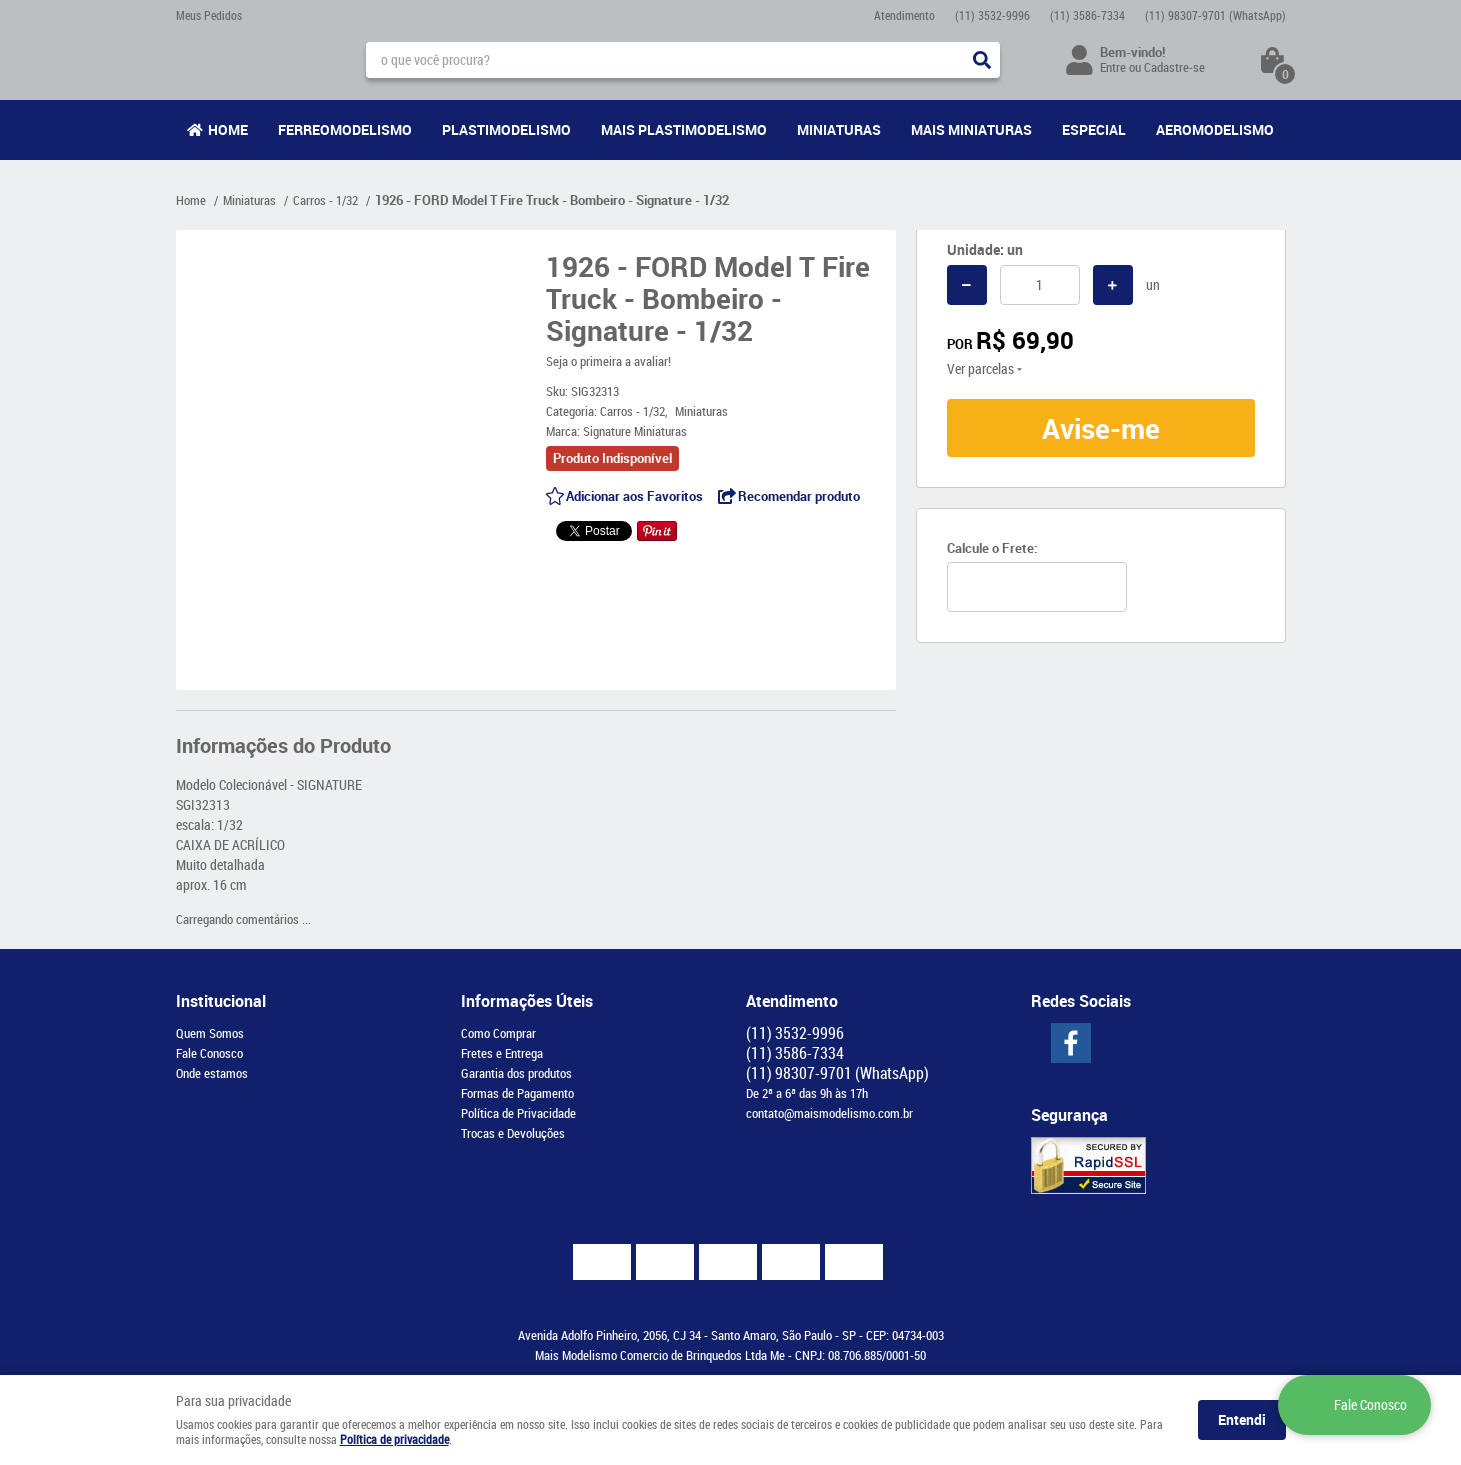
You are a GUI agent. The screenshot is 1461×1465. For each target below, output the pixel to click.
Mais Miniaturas (971, 129)
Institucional (221, 1001)
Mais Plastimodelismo (684, 129)
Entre (1113, 67)
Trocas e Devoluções (513, 1133)
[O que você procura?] (982, 60)
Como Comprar (498, 1033)
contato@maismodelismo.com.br (829, 1113)
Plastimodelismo (506, 129)
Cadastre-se (1174, 67)
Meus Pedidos (209, 15)
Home (228, 129)
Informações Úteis (527, 1001)
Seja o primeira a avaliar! (608, 361)
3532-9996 (992, 15)
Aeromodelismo (1215, 129)
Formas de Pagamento (517, 1093)
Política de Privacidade (518, 1113)
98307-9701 (1215, 15)
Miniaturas (839, 129)
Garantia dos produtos (516, 1073)
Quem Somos (210, 1033)
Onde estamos (212, 1073)
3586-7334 (1087, 15)
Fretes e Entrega (502, 1053)
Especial (1094, 129)
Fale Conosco (209, 1053)
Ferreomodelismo (345, 129)
